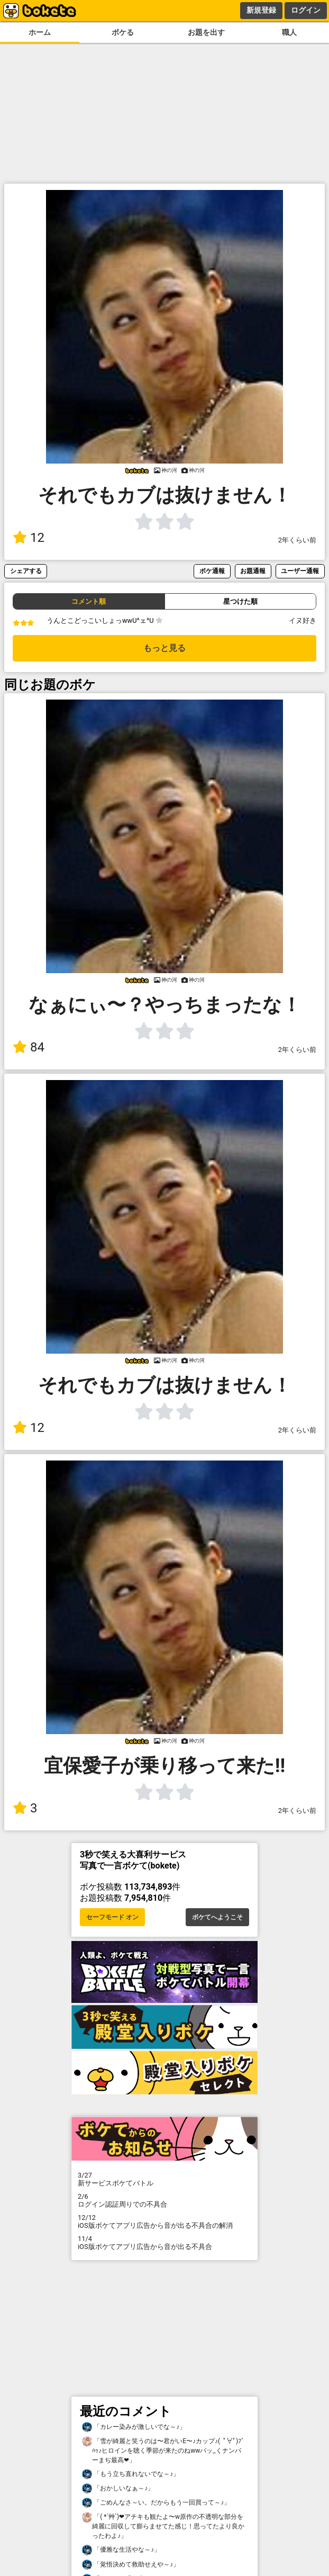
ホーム (40, 32)
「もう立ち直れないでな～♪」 (130, 2474)
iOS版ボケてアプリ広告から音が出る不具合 (164, 2243)
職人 (289, 32)
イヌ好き (302, 620)
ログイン (306, 10)
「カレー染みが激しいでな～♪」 (134, 2427)
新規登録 (261, 10)
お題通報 (253, 570)
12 (28, 537)
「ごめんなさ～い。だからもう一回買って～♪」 (156, 2503)
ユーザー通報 (300, 570)
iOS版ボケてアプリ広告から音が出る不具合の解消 (164, 2221)
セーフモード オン (112, 1917)
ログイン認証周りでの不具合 (164, 2200)
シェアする (26, 570)
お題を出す (206, 32)
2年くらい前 (297, 540)
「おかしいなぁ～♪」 (118, 2488)
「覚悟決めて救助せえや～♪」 (130, 2565)
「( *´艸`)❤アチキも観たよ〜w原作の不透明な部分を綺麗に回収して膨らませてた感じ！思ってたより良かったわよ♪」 (163, 2525)
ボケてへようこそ (217, 1917)
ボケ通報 (212, 570)
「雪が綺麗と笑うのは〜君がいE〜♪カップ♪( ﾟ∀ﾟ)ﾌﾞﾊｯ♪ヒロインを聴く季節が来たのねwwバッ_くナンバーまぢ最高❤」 (163, 2450)
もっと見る (164, 647)
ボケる (123, 32)
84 (28, 1047)
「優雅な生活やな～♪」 (121, 2550)
